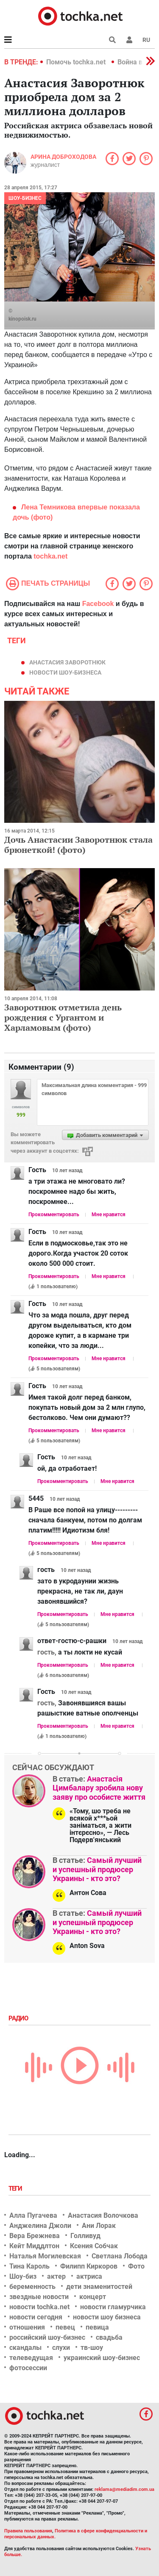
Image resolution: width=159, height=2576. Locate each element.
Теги (16, 2188)
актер (56, 2276)
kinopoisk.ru (22, 319)
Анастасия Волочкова (103, 2215)
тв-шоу (92, 2348)
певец (65, 2327)
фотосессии (28, 2368)
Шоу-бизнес (25, 198)
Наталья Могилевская (45, 2256)
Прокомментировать (53, 1214)
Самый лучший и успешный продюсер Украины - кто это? (97, 1869)
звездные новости (39, 2297)
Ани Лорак (99, 2226)
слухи (61, 2348)
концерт (92, 2297)
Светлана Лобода (120, 2256)
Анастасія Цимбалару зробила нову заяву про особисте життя (99, 1787)
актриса (89, 2276)
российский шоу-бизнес (47, 2337)
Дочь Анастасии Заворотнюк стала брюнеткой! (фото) (78, 844)
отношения (27, 2327)
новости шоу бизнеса (107, 2317)
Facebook (98, 603)
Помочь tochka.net (76, 62)
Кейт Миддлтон (34, 2246)
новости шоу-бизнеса (65, 672)
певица (97, 2327)
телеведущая (31, 2358)
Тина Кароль (29, 2266)
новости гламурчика (113, 2307)
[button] (129, 40)
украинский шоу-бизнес (102, 2358)
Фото (136, 2266)
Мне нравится (109, 1214)
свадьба (109, 2337)
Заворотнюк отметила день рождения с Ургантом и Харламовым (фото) (63, 1017)
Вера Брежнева (34, 2236)
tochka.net (50, 556)
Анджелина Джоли (40, 2226)
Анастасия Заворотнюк (67, 662)
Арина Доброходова (63, 156)
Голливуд (85, 2236)
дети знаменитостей (99, 2287)
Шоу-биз (22, 2276)
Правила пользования (28, 2531)
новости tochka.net (39, 2307)
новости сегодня (35, 2317)
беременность (32, 2287)
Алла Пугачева (33, 2215)
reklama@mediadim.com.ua (124, 2489)
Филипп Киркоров (88, 2266)
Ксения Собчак (94, 2246)
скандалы (25, 2348)
